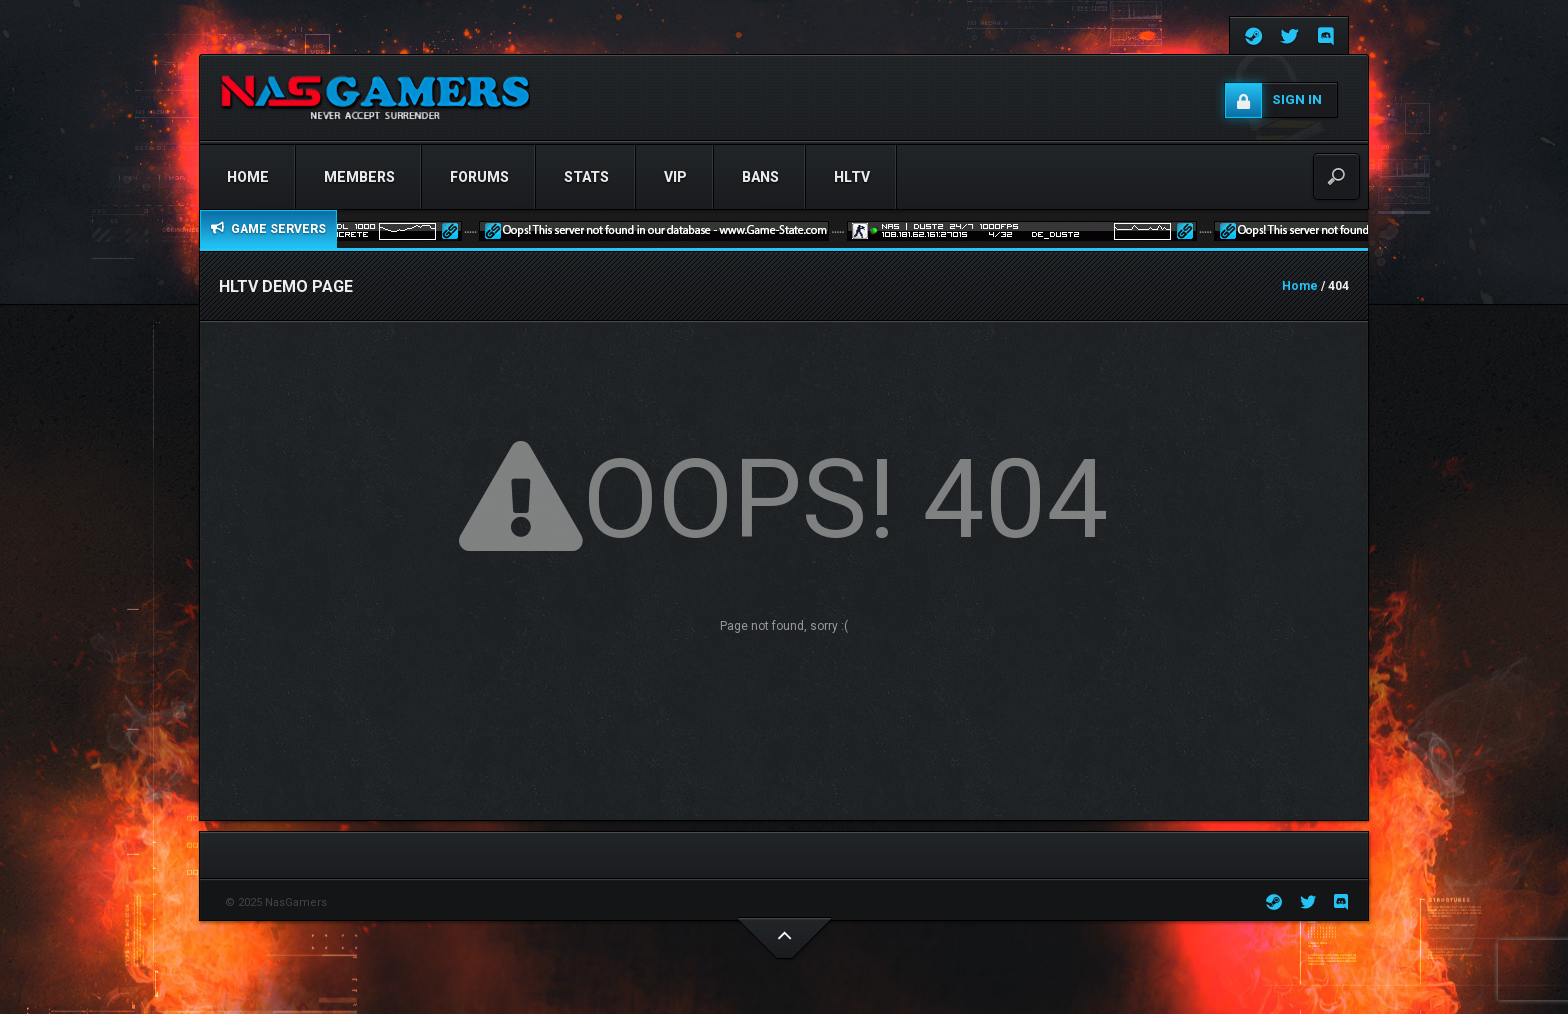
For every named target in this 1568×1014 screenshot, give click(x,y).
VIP (675, 177)
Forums (479, 177)
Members (359, 177)
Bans (760, 177)
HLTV (852, 177)
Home (248, 177)
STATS (586, 177)
